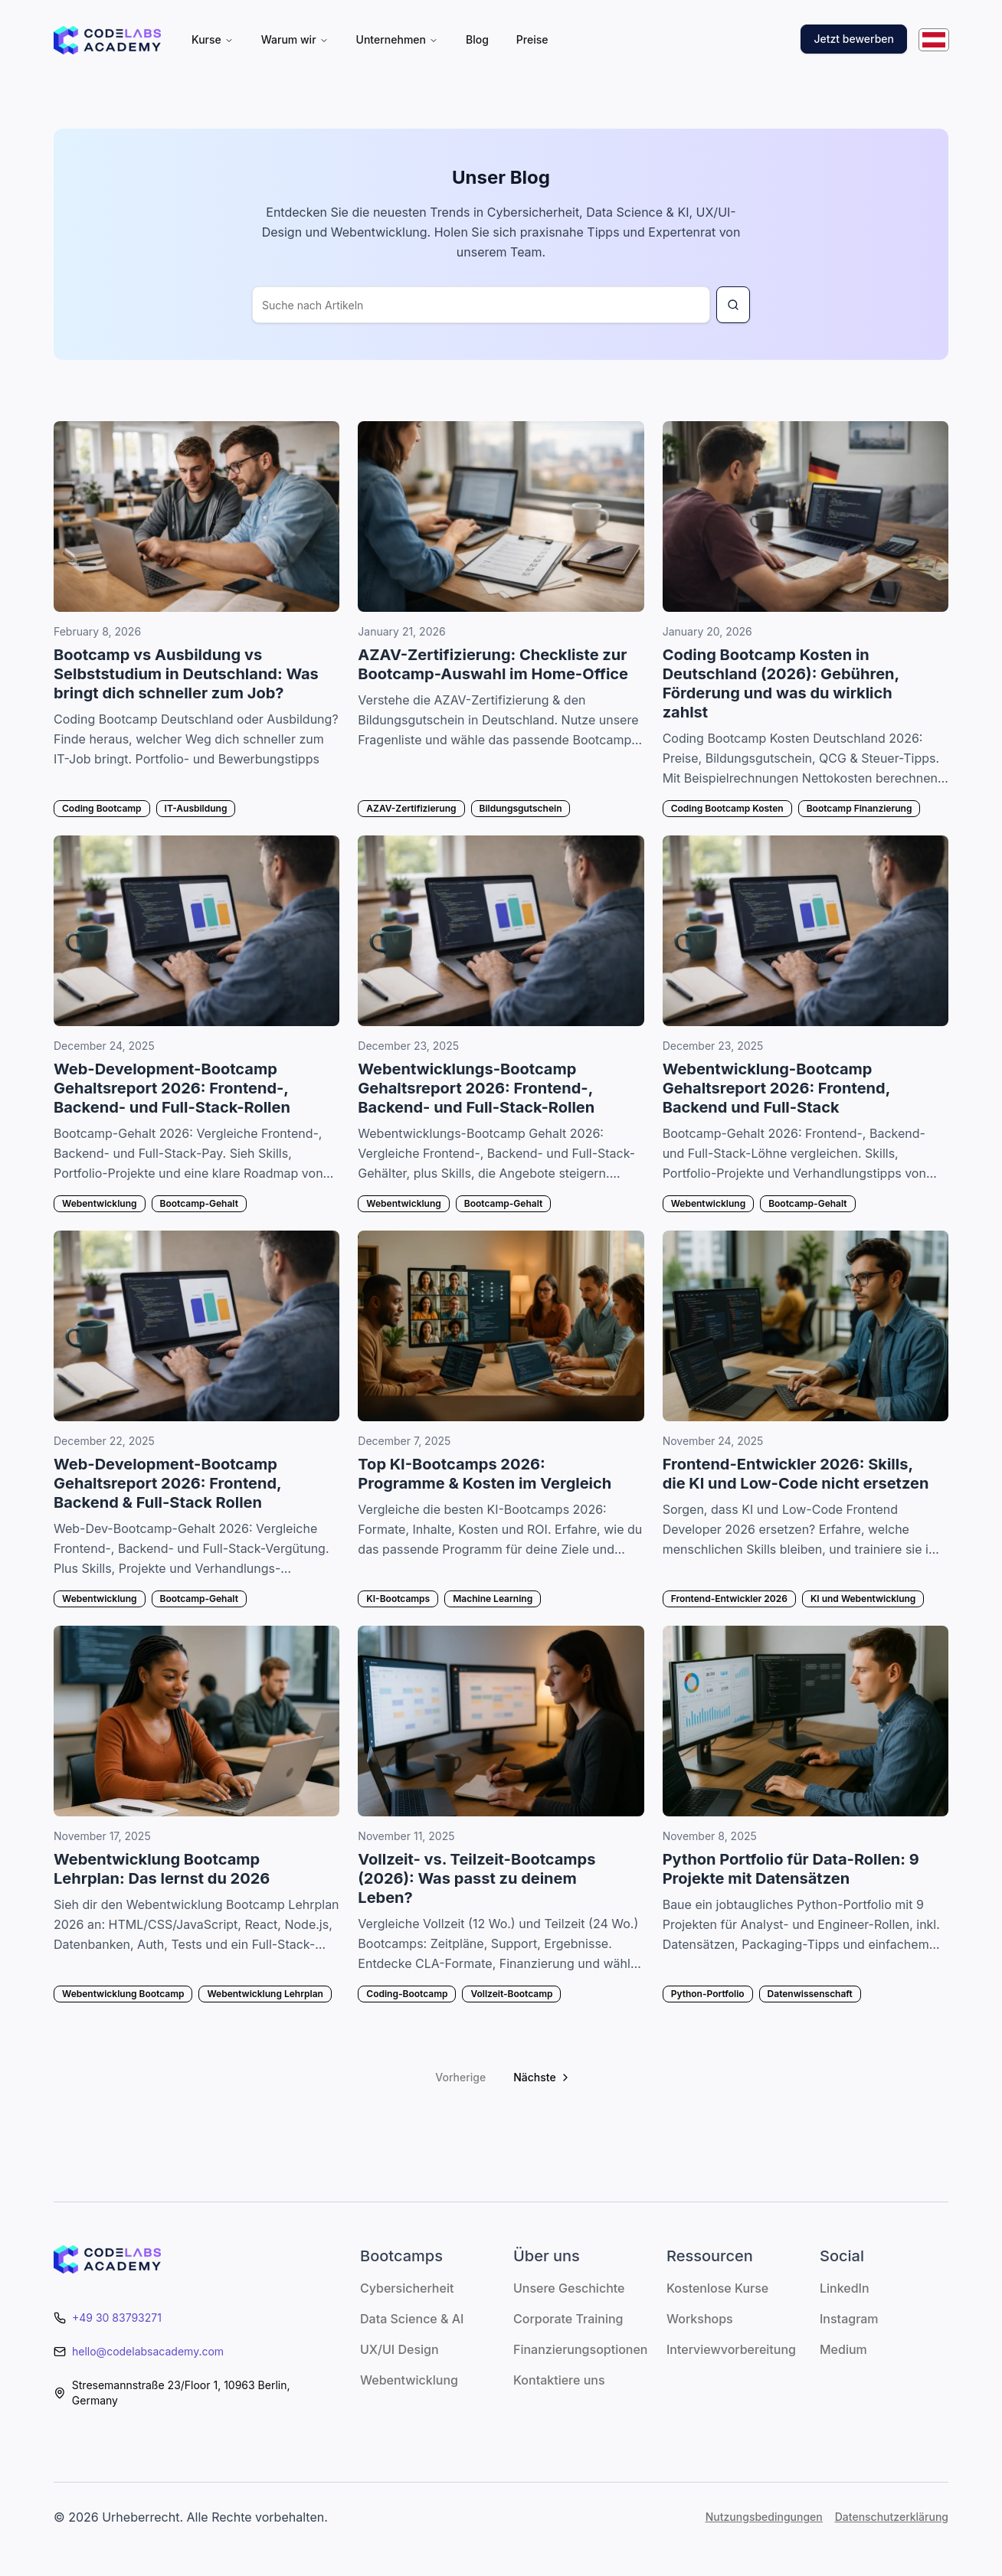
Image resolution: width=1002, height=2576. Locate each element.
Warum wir (295, 39)
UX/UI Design (399, 2349)
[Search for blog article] (733, 304)
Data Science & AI (411, 2318)
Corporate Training (568, 2318)
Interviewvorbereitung (731, 2349)
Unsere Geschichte (568, 2288)
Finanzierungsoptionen (580, 2349)
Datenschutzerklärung (891, 2516)
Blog (477, 39)
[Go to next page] (539, 2077)
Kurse (213, 39)
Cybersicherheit (407, 2288)
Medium (843, 2349)
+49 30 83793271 (117, 2317)
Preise (532, 39)
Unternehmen (397, 39)
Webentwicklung (409, 2380)
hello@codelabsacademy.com (148, 2351)
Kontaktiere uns (559, 2380)
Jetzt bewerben (854, 38)
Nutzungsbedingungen (764, 2516)
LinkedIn (844, 2288)
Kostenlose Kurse (717, 2288)
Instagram (849, 2318)
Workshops (699, 2318)
